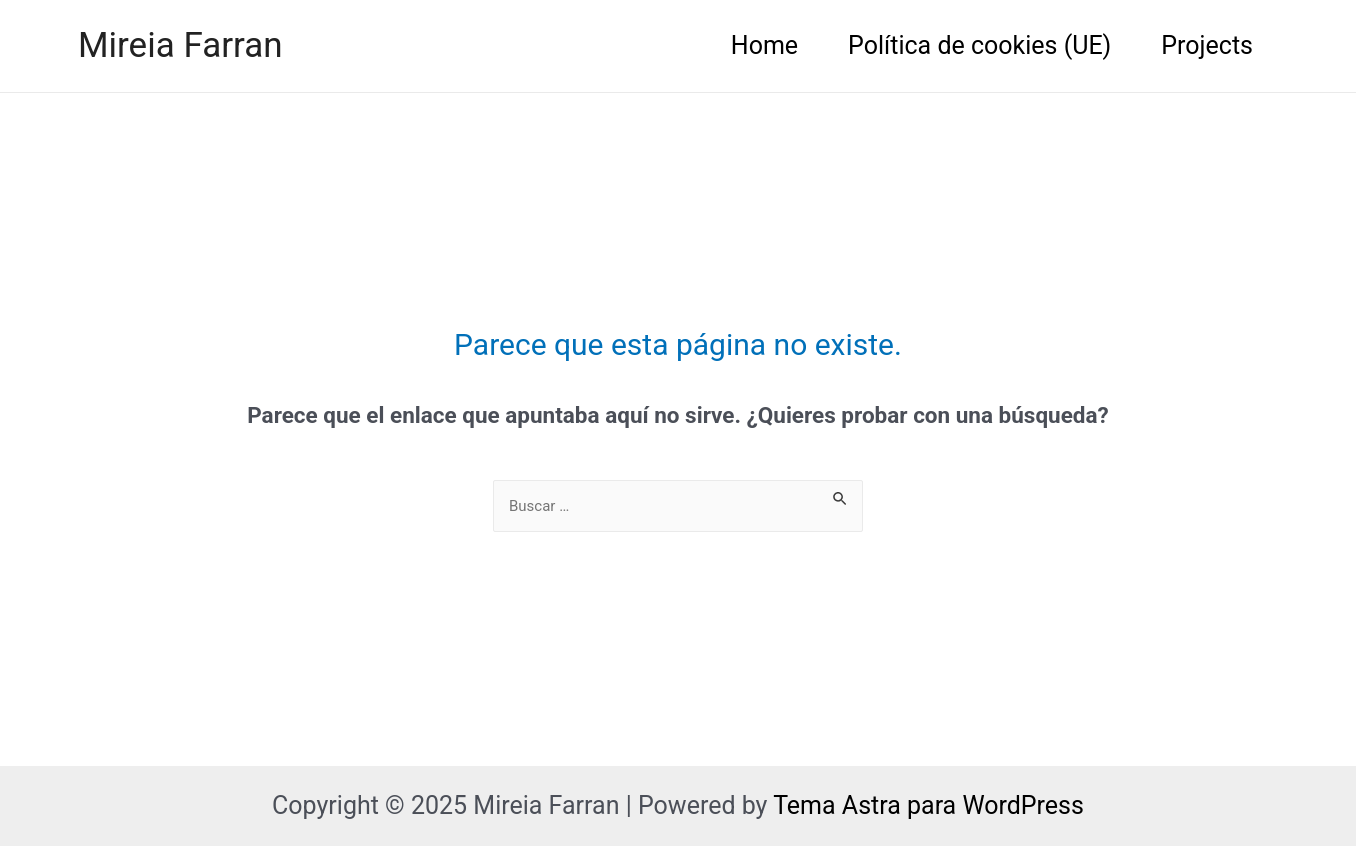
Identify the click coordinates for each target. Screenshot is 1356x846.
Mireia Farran (180, 45)
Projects (1207, 45)
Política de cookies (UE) (979, 45)
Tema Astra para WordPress (928, 805)
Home (764, 45)
